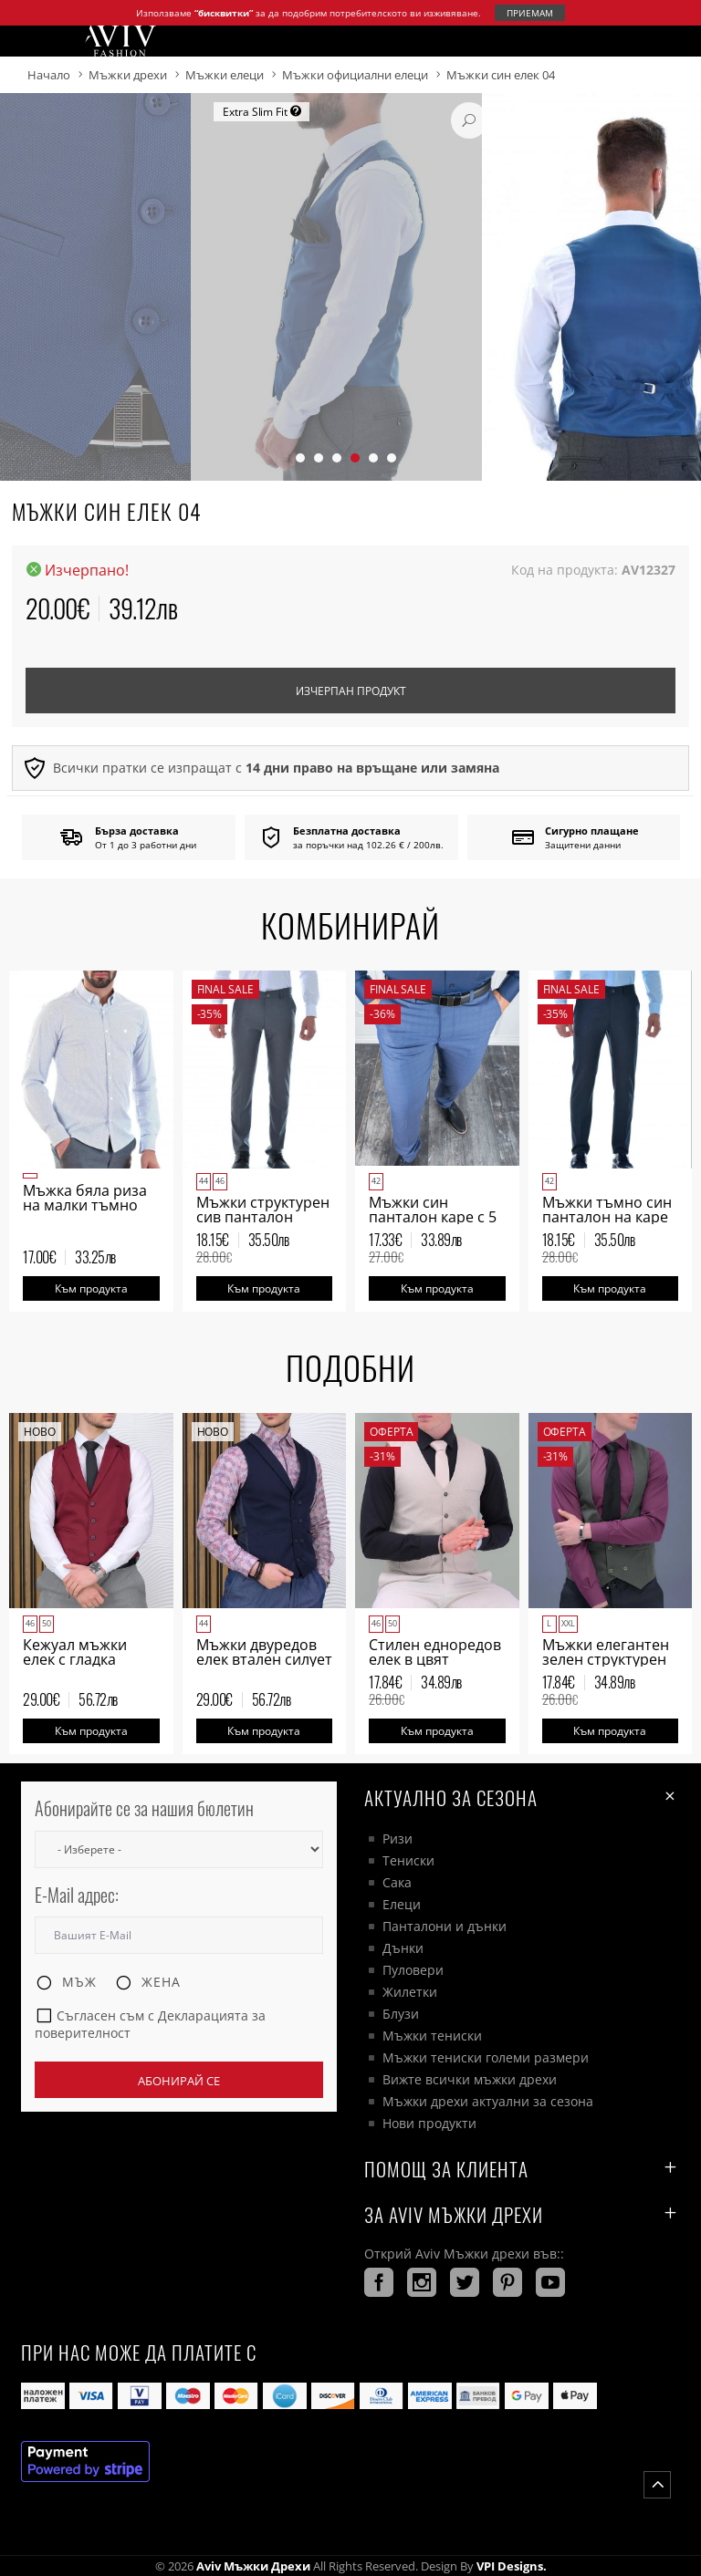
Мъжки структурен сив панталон (263, 1209)
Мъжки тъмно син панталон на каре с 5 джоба (607, 1216)
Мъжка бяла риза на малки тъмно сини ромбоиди (85, 1205)
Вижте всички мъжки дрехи (469, 2079)
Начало (48, 75)
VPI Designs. (510, 2566)
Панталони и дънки (444, 1926)
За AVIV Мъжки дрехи (522, 2214)
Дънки (403, 1948)
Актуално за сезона (522, 1796)
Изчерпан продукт (351, 691)
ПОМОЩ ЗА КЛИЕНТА (522, 2169)
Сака (397, 1882)
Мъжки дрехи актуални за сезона (487, 2101)
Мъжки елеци (224, 75)
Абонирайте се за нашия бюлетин (144, 1808)
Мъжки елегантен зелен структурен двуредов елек (605, 1659)
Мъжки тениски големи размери (485, 2057)
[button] (300, 457)
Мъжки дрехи (128, 75)
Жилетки (409, 1991)
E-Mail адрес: (77, 1895)
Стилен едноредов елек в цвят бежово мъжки (435, 1659)
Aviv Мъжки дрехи (253, 2566)
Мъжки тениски (432, 2035)
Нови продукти (429, 2123)
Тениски (408, 1860)
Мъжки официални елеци (355, 75)
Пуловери (413, 1970)
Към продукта (91, 1288)
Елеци (401, 1904)
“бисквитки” (223, 12)
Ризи (397, 1838)
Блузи (400, 2013)
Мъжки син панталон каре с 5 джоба (433, 1216)
